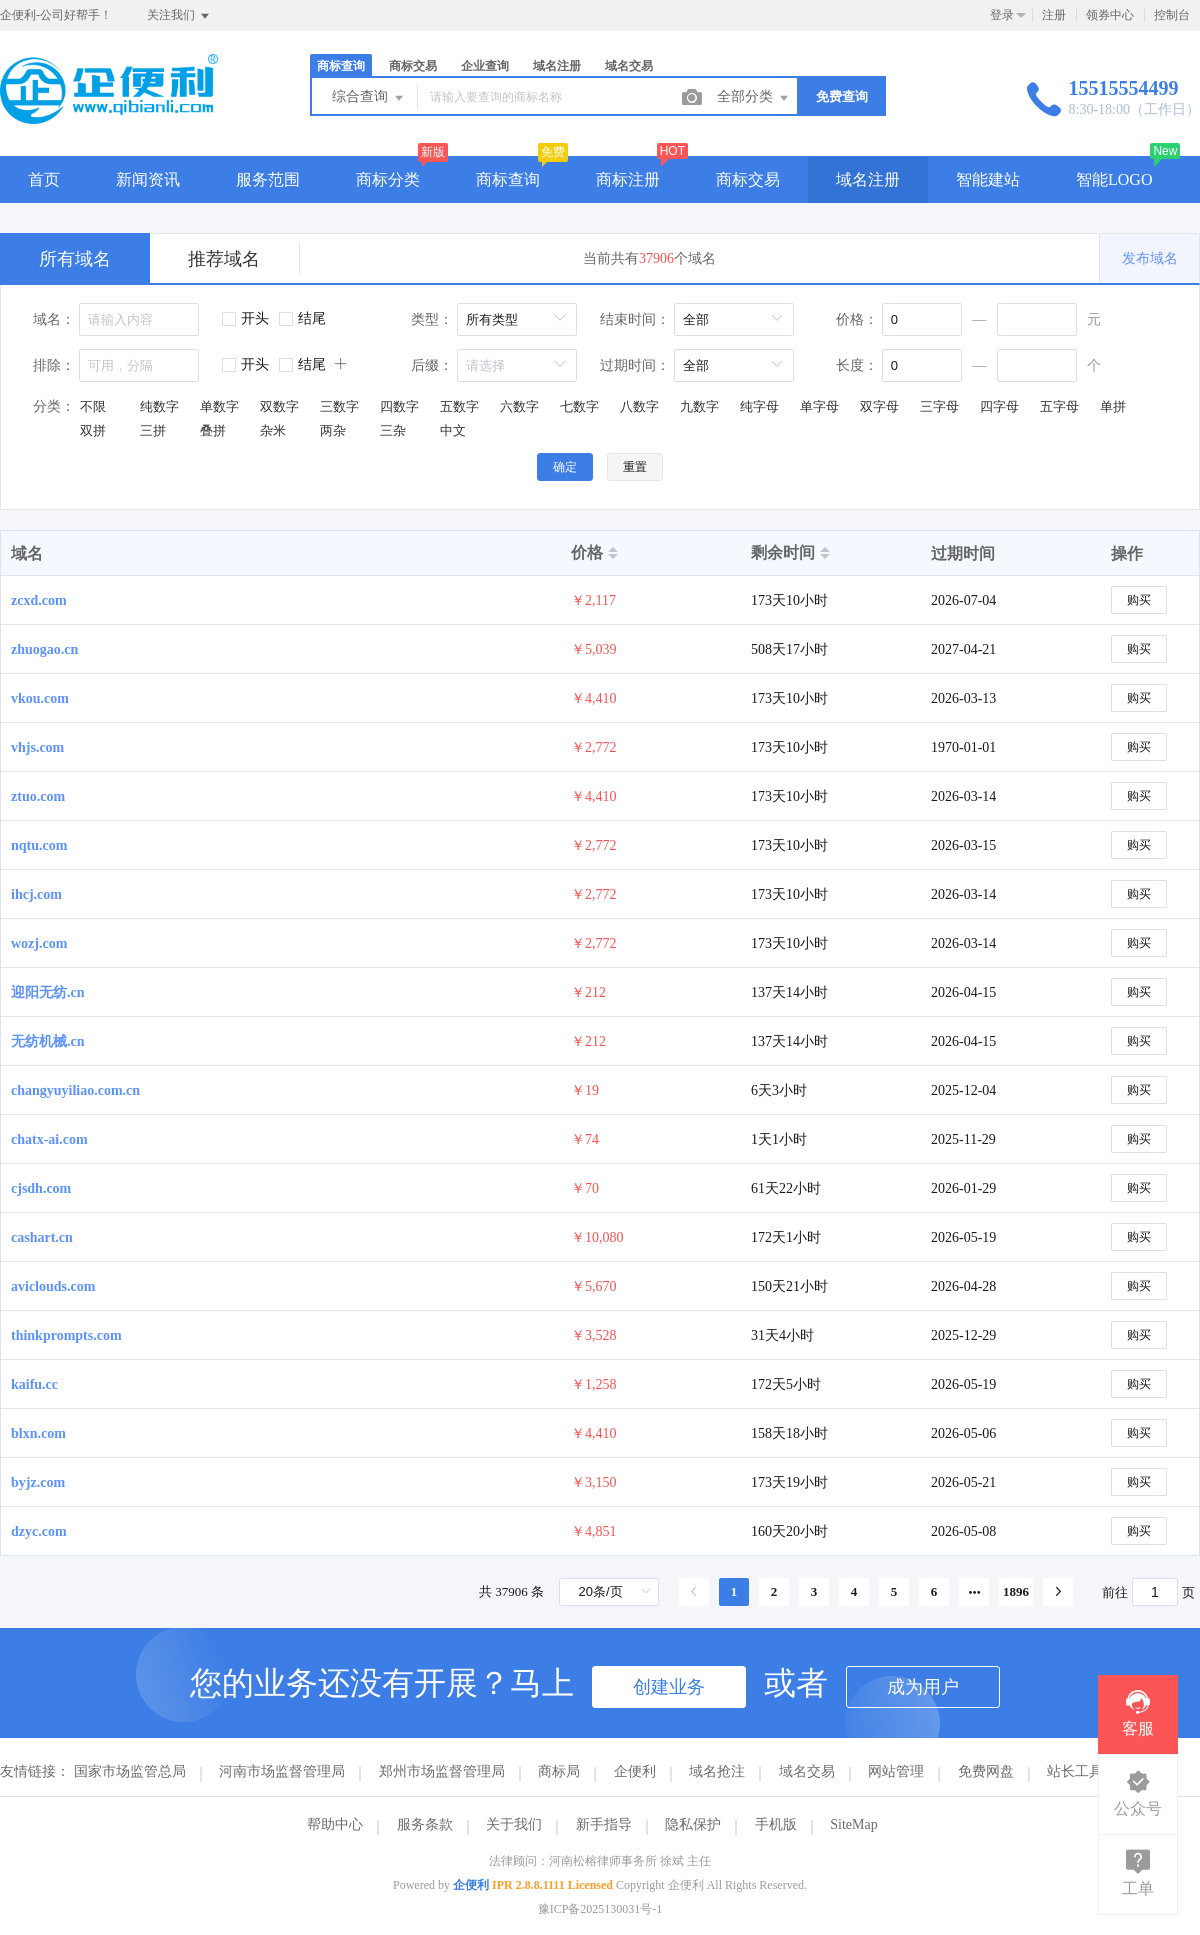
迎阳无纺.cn (48, 992)
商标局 (559, 1771)
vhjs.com (37, 747)
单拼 (1113, 406)
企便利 (635, 1771)
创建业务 (669, 1687)
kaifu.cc (34, 1384)
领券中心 (1110, 15)
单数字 (219, 406)
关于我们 (514, 1824)
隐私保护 (693, 1824)
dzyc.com (39, 1531)
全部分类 (754, 98)
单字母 (819, 406)
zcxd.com (39, 600)
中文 (453, 430)
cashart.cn (42, 1237)
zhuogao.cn (44, 649)
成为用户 (923, 1687)
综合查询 (369, 98)
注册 (1054, 15)
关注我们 (179, 16)
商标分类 (388, 179)
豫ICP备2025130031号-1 (600, 1909)
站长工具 (1075, 1771)
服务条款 (425, 1824)
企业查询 (485, 66)
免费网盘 (986, 1771)
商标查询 (341, 66)
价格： (857, 319)
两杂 (333, 430)
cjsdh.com (41, 1188)
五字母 (1059, 406)
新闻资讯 (148, 179)
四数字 (399, 406)
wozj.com (39, 943)
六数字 (519, 406)
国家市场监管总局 (130, 1771)
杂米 (273, 430)
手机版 (776, 1824)
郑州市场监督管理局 (442, 1771)
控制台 (1172, 15)
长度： (857, 365)
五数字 (459, 406)
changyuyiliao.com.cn (75, 1090)
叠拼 (213, 430)
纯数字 (159, 406)
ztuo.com (38, 796)
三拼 (153, 430)
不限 (93, 406)
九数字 (699, 406)
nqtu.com (39, 845)
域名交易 (629, 66)
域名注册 (557, 66)
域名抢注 (717, 1771)
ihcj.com (36, 894)
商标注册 (628, 179)
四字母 (999, 406)
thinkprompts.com (66, 1335)
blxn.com (38, 1433)
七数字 (579, 406)
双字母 (879, 406)
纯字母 (759, 406)
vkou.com (40, 698)
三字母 (939, 406)
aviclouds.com (53, 1286)
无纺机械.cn (48, 1041)
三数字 (339, 406)
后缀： (432, 365)
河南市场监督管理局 (282, 1771)
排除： (54, 365)
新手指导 (604, 1824)
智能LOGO (1114, 179)
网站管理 (896, 1771)
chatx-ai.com (49, 1139)
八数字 (639, 406)
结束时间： (635, 319)
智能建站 (988, 179)
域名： (54, 319)
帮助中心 (335, 1824)
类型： (432, 319)
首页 (44, 179)
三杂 (393, 430)
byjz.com (38, 1482)
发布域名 (1150, 258)
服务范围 (268, 179)
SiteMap (853, 1824)
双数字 (279, 406)
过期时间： (635, 365)
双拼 (93, 430)
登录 (1002, 15)
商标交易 (413, 66)
